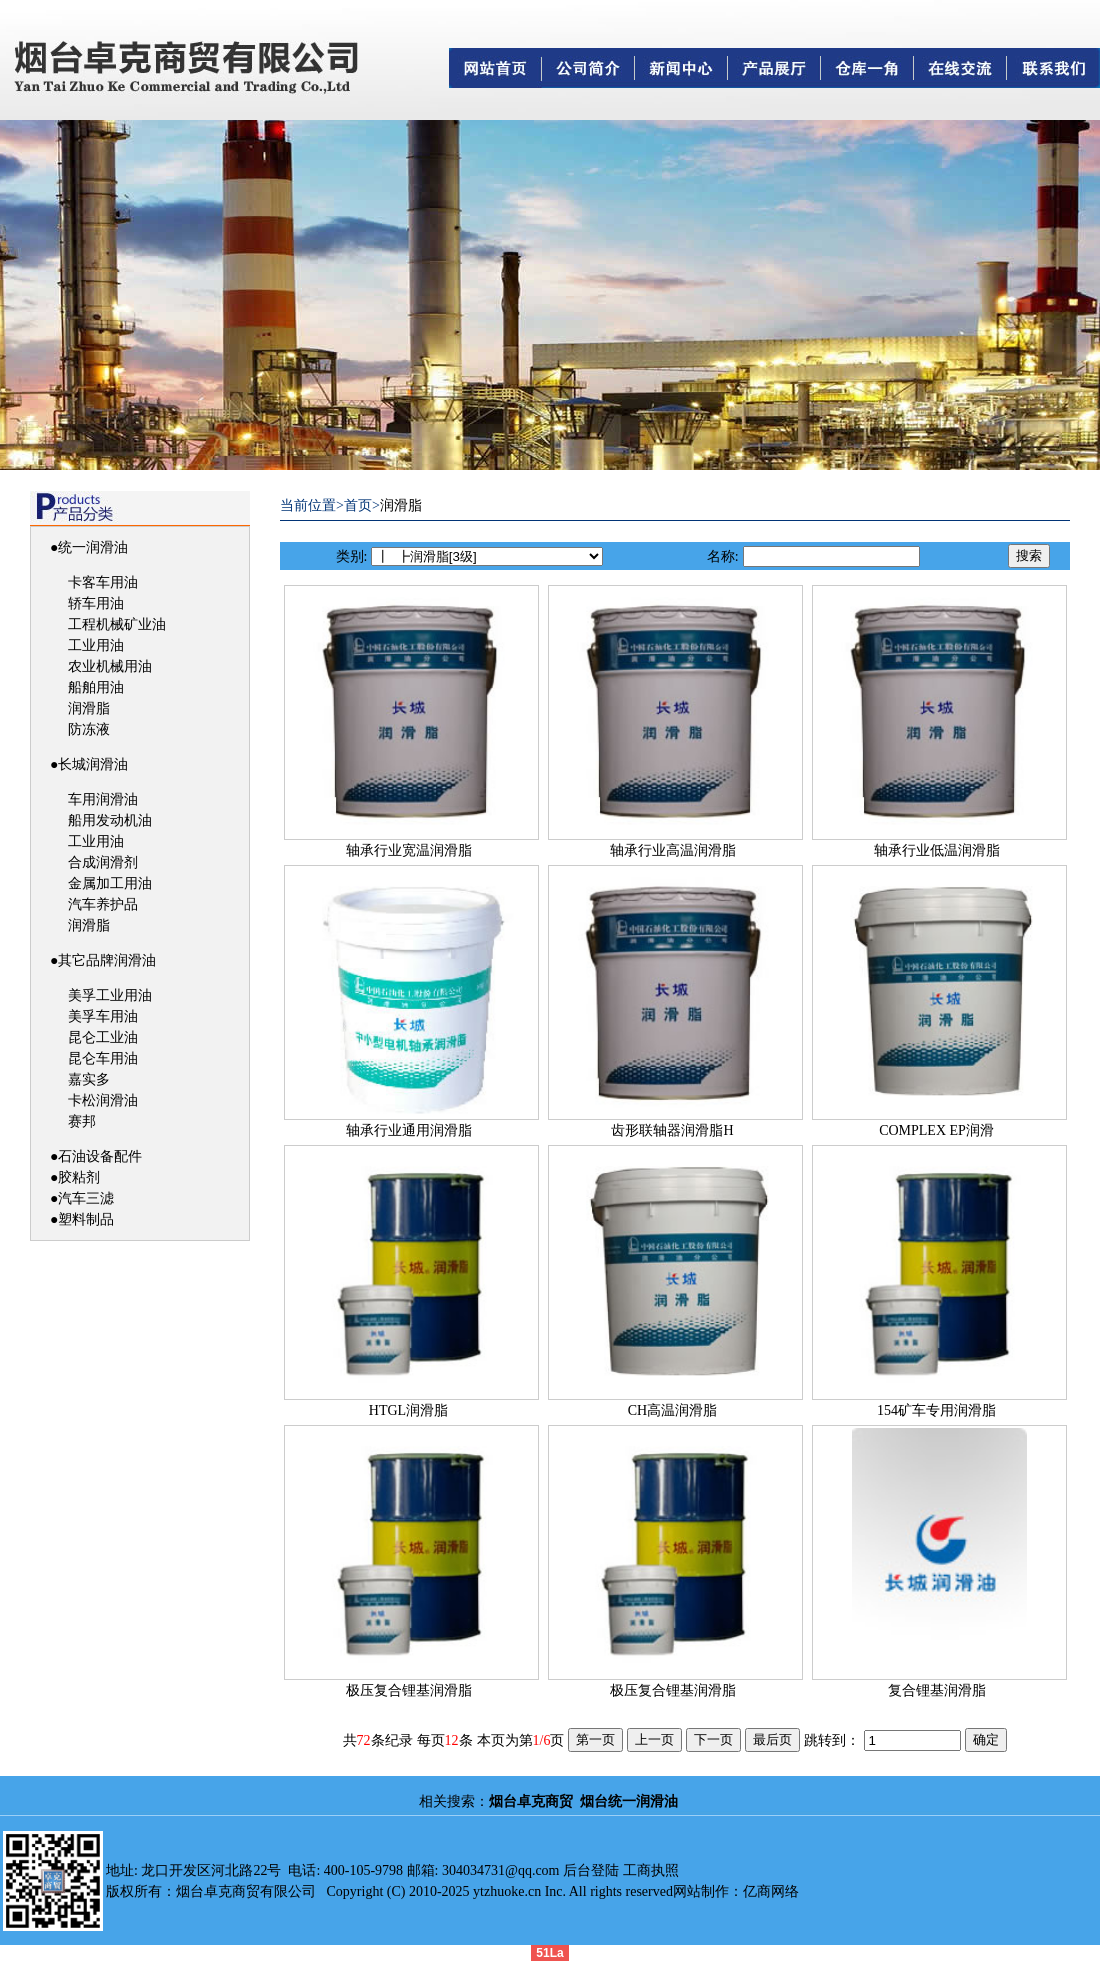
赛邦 (82, 1121)
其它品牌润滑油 (107, 960)
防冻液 (89, 729)
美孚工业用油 (110, 995)
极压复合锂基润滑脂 (409, 1690)
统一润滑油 (93, 547)
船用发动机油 (110, 820)
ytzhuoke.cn (507, 1891)
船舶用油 (96, 687)
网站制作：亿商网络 (736, 1891)
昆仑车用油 (103, 1058)
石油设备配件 (100, 1156)
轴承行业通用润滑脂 (409, 1130)
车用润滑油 (103, 799)
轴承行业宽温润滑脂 (409, 850)
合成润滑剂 (103, 862)
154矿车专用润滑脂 (936, 1410)
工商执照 (651, 1870)
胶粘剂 (79, 1177)
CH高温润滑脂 (672, 1410)
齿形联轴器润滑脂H (672, 1130)
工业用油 (96, 645)
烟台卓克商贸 (531, 1801)
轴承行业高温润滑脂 (673, 850)
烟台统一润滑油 (629, 1801)
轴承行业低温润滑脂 (937, 850)
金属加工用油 (110, 883)
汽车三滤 (86, 1198)
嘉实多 (89, 1079)
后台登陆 (591, 1870)
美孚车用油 (103, 1016)
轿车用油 (96, 603)
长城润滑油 (93, 764)
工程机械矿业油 (117, 624)
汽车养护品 (103, 904)
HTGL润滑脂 (408, 1410)
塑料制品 (86, 1219)
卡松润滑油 (103, 1100)
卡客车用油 (103, 582)
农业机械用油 (110, 666)
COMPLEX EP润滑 (936, 1130)
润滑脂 (89, 708)
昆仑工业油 (103, 1037)
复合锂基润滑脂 (937, 1690)
